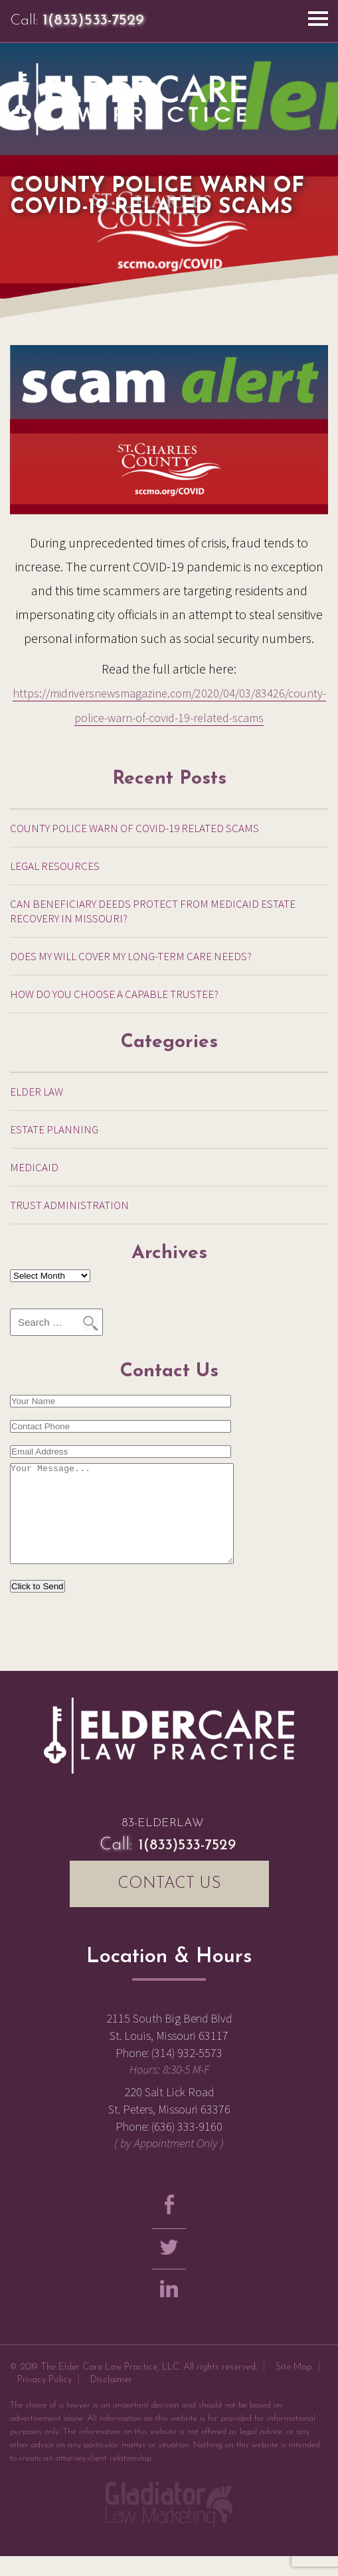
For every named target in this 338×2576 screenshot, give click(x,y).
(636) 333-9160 (186, 2146)
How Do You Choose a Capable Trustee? (114, 994)
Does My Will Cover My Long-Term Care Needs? (131, 956)
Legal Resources (55, 866)
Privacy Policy (44, 2400)
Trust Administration (69, 1205)
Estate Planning (54, 1129)
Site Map (294, 2387)
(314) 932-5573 (186, 2072)
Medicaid (34, 1167)
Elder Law (36, 1091)
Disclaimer (111, 2400)
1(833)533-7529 (93, 21)
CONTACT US (169, 1904)
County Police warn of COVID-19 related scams (134, 828)
